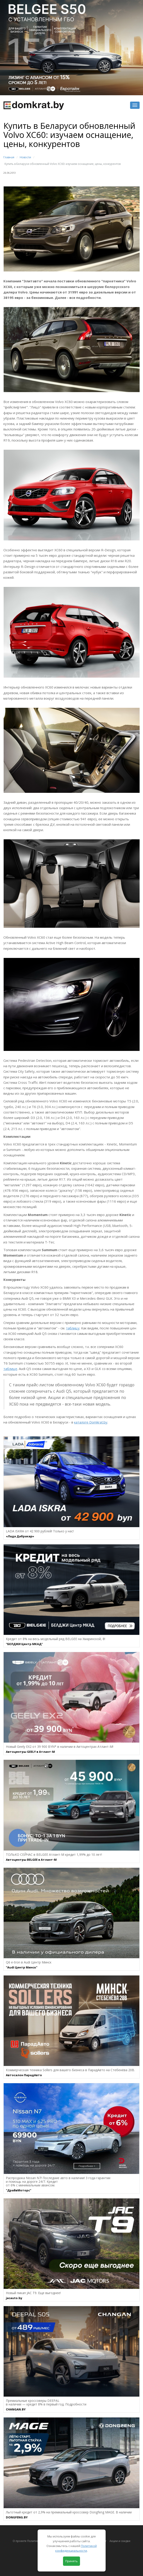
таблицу (73, 1328)
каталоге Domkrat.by (90, 1422)
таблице (10, 1368)
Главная (8, 157)
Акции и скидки (119, 2541)
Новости (25, 157)
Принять (71, 2561)
